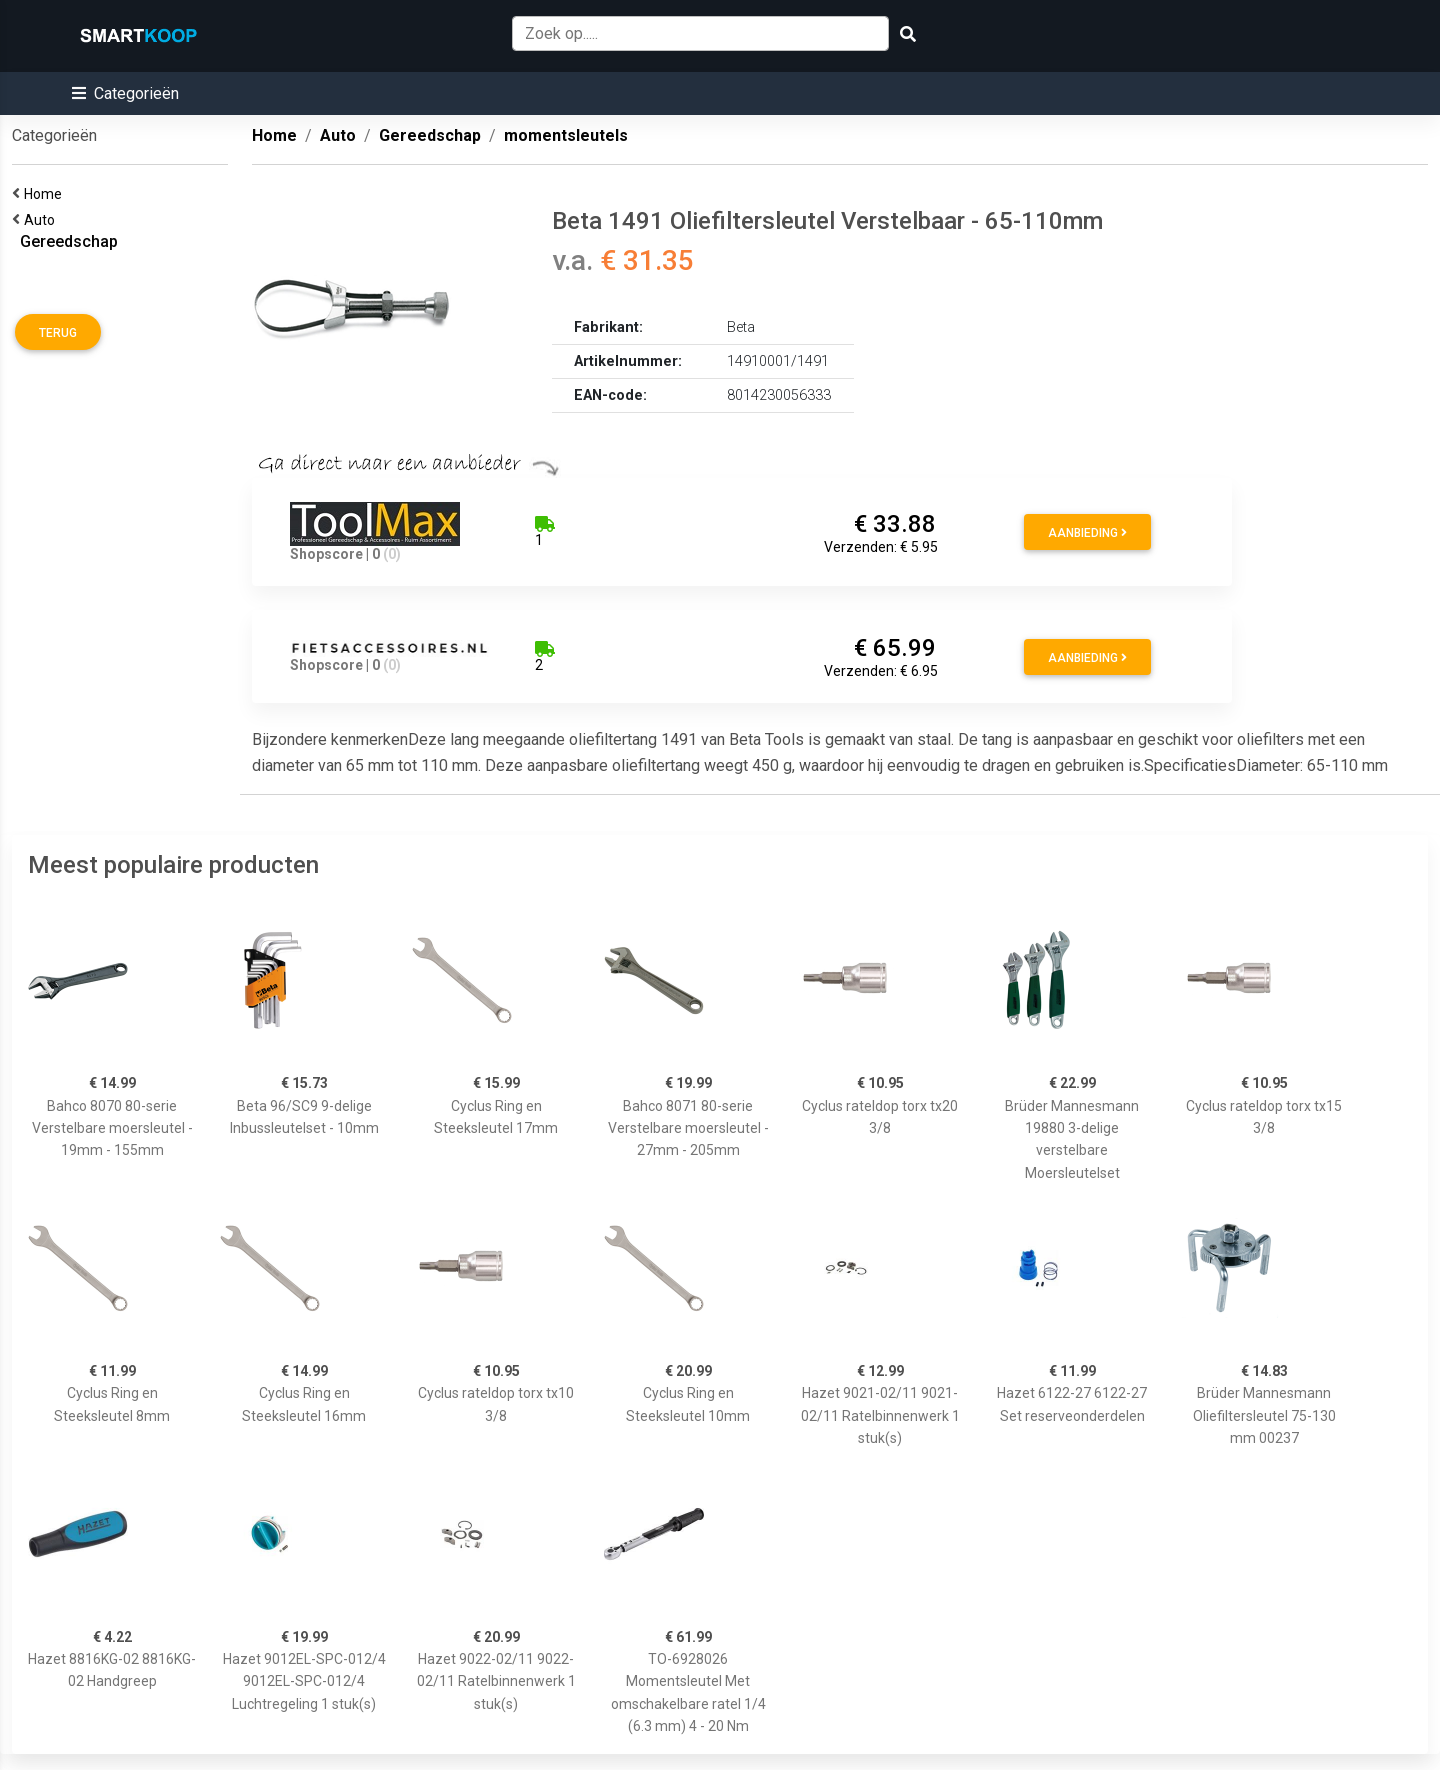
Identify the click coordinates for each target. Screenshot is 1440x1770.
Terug (58, 333)
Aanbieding (1087, 533)
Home (46, 194)
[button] (125, 93)
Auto (42, 220)
